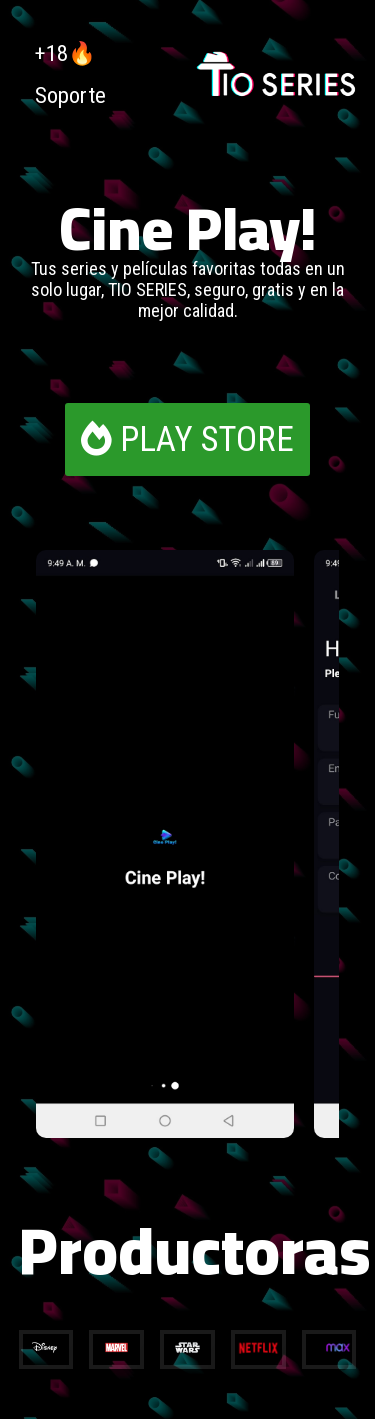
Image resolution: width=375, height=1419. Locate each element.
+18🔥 (65, 53)
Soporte (70, 95)
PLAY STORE (187, 439)
